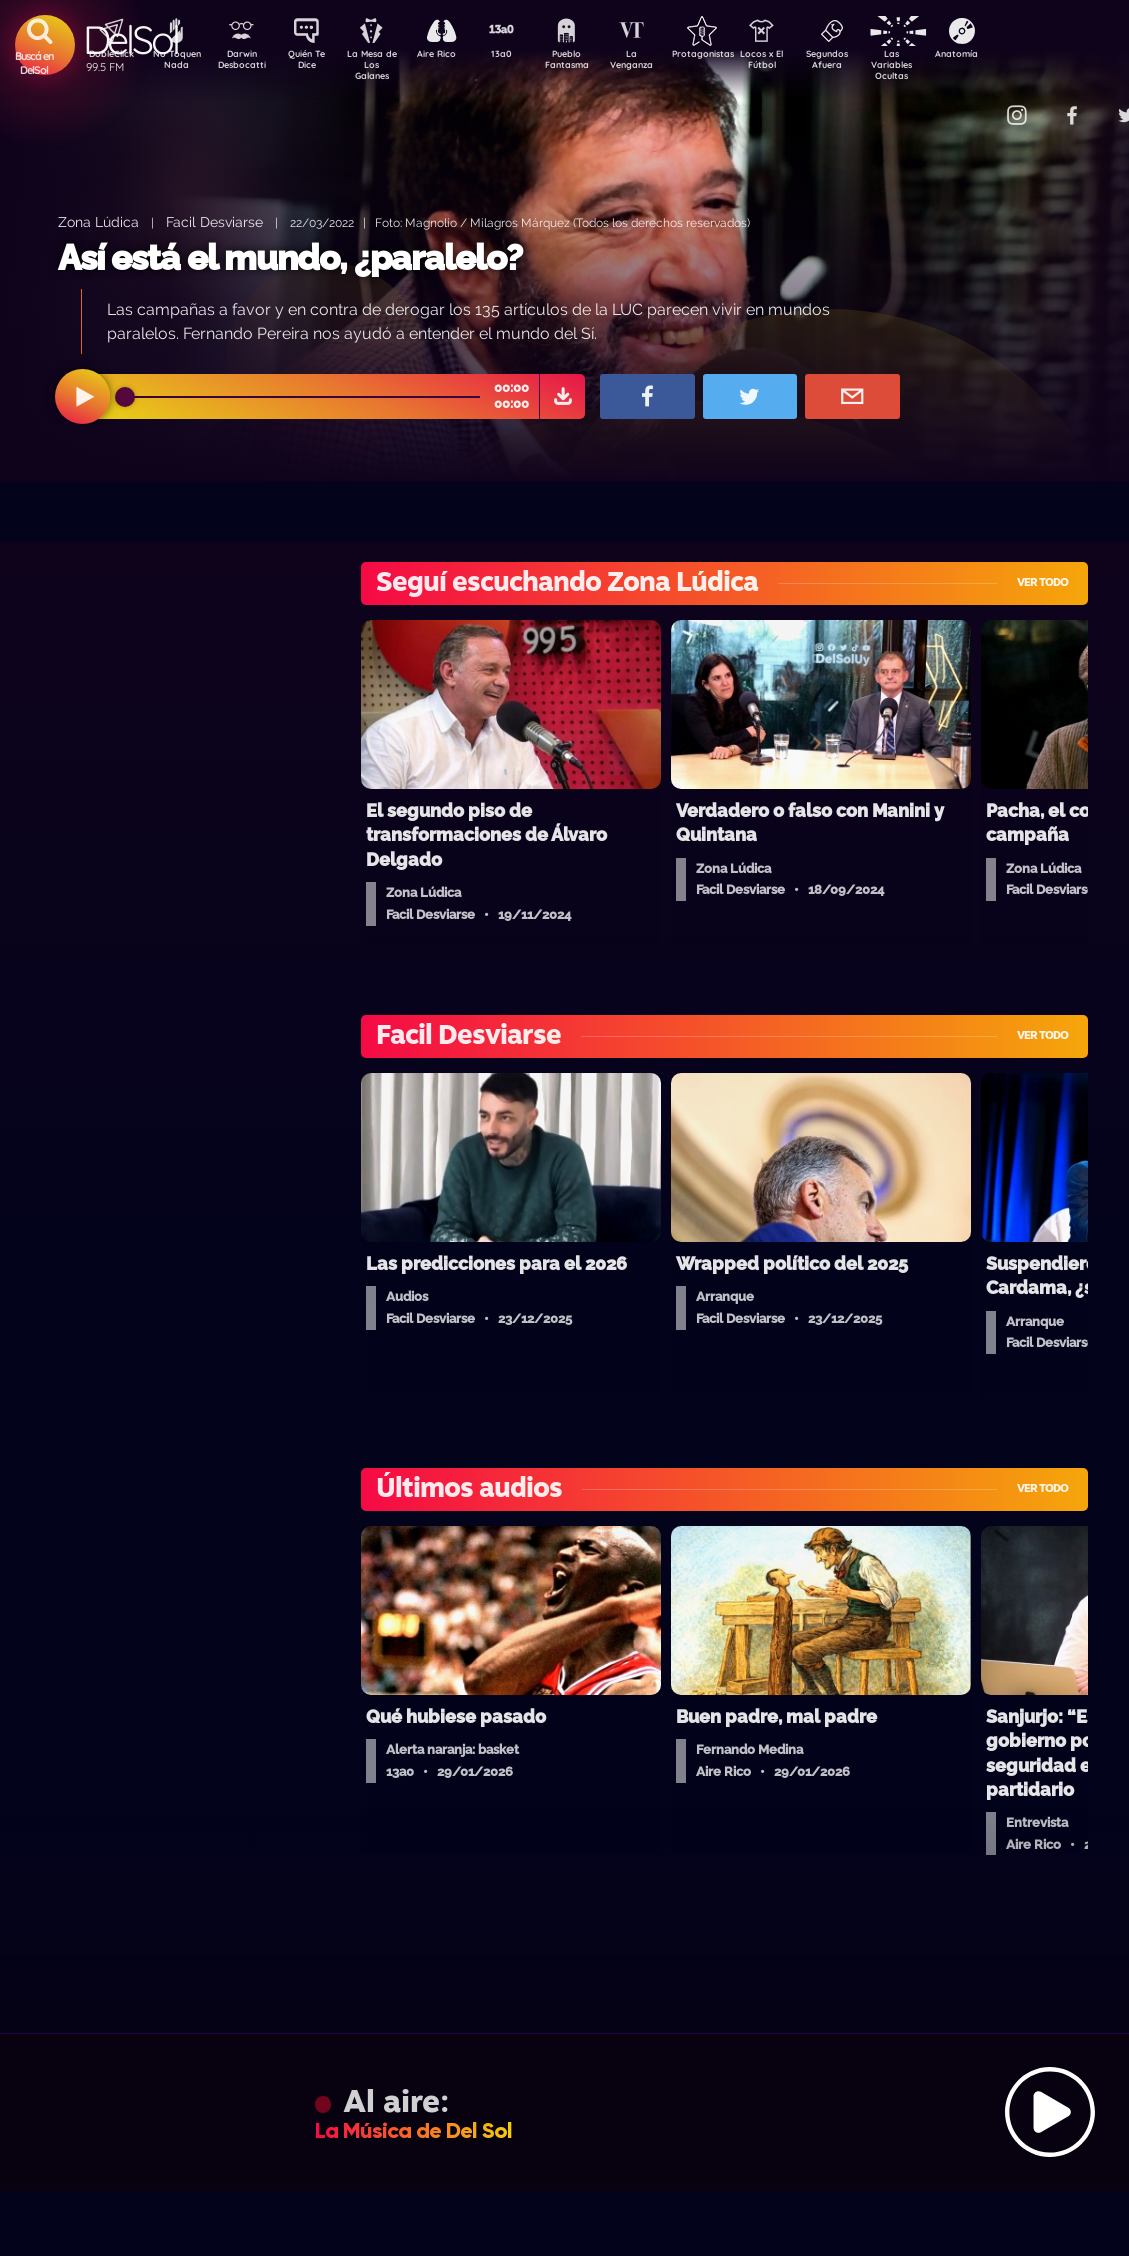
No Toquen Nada (174, 63)
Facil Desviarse (214, 221)
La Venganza (664, 63)
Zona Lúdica (98, 221)
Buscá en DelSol (34, 63)
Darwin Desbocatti (244, 63)
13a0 (524, 56)
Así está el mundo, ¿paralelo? (290, 257)
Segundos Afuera (874, 63)
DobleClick (104, 56)
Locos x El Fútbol (804, 63)
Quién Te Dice (314, 63)
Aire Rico (454, 56)
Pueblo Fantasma (594, 63)
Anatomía (1014, 56)
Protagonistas (734, 56)
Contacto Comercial (975, 102)
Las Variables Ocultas (944, 64)
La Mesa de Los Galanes (384, 64)
